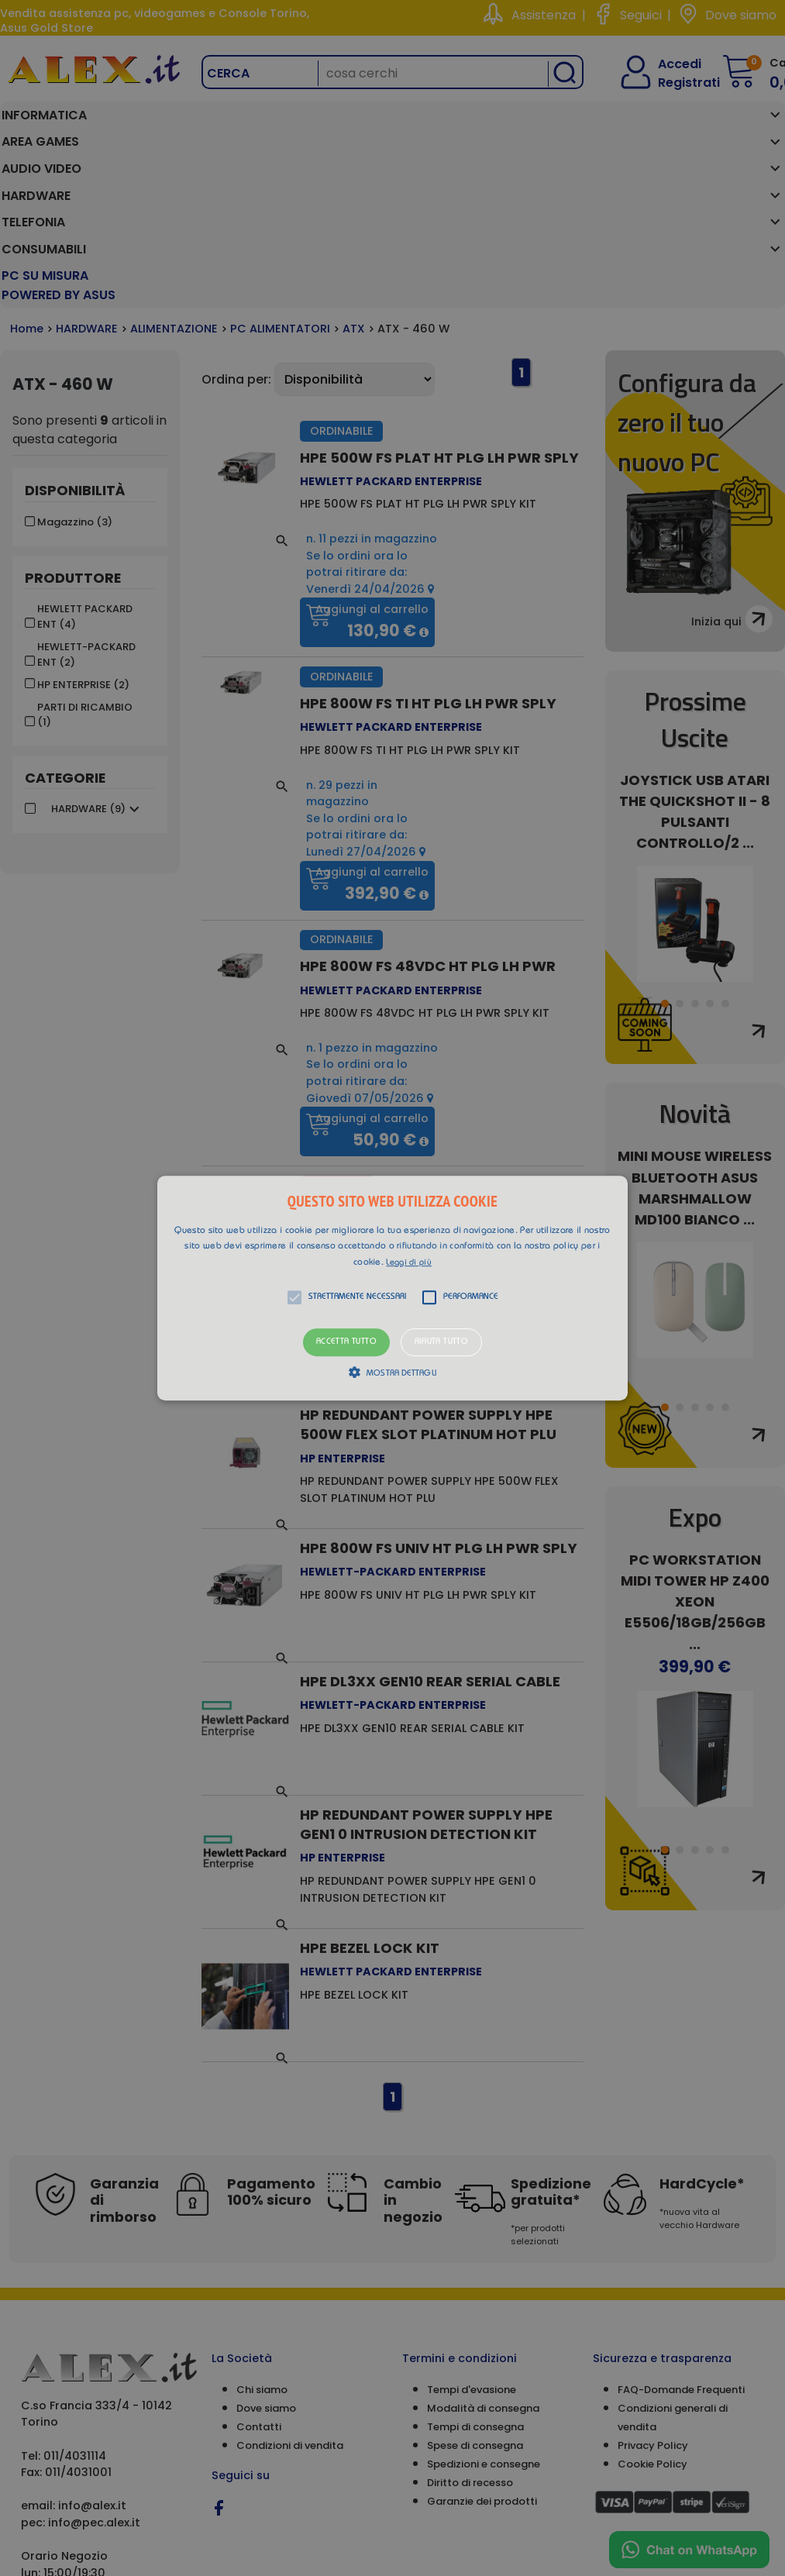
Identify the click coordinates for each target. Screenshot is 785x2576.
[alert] (392, 1288)
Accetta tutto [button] (346, 1342)
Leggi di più (409, 1263)
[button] (392, 1288)
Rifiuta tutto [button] (441, 1342)
